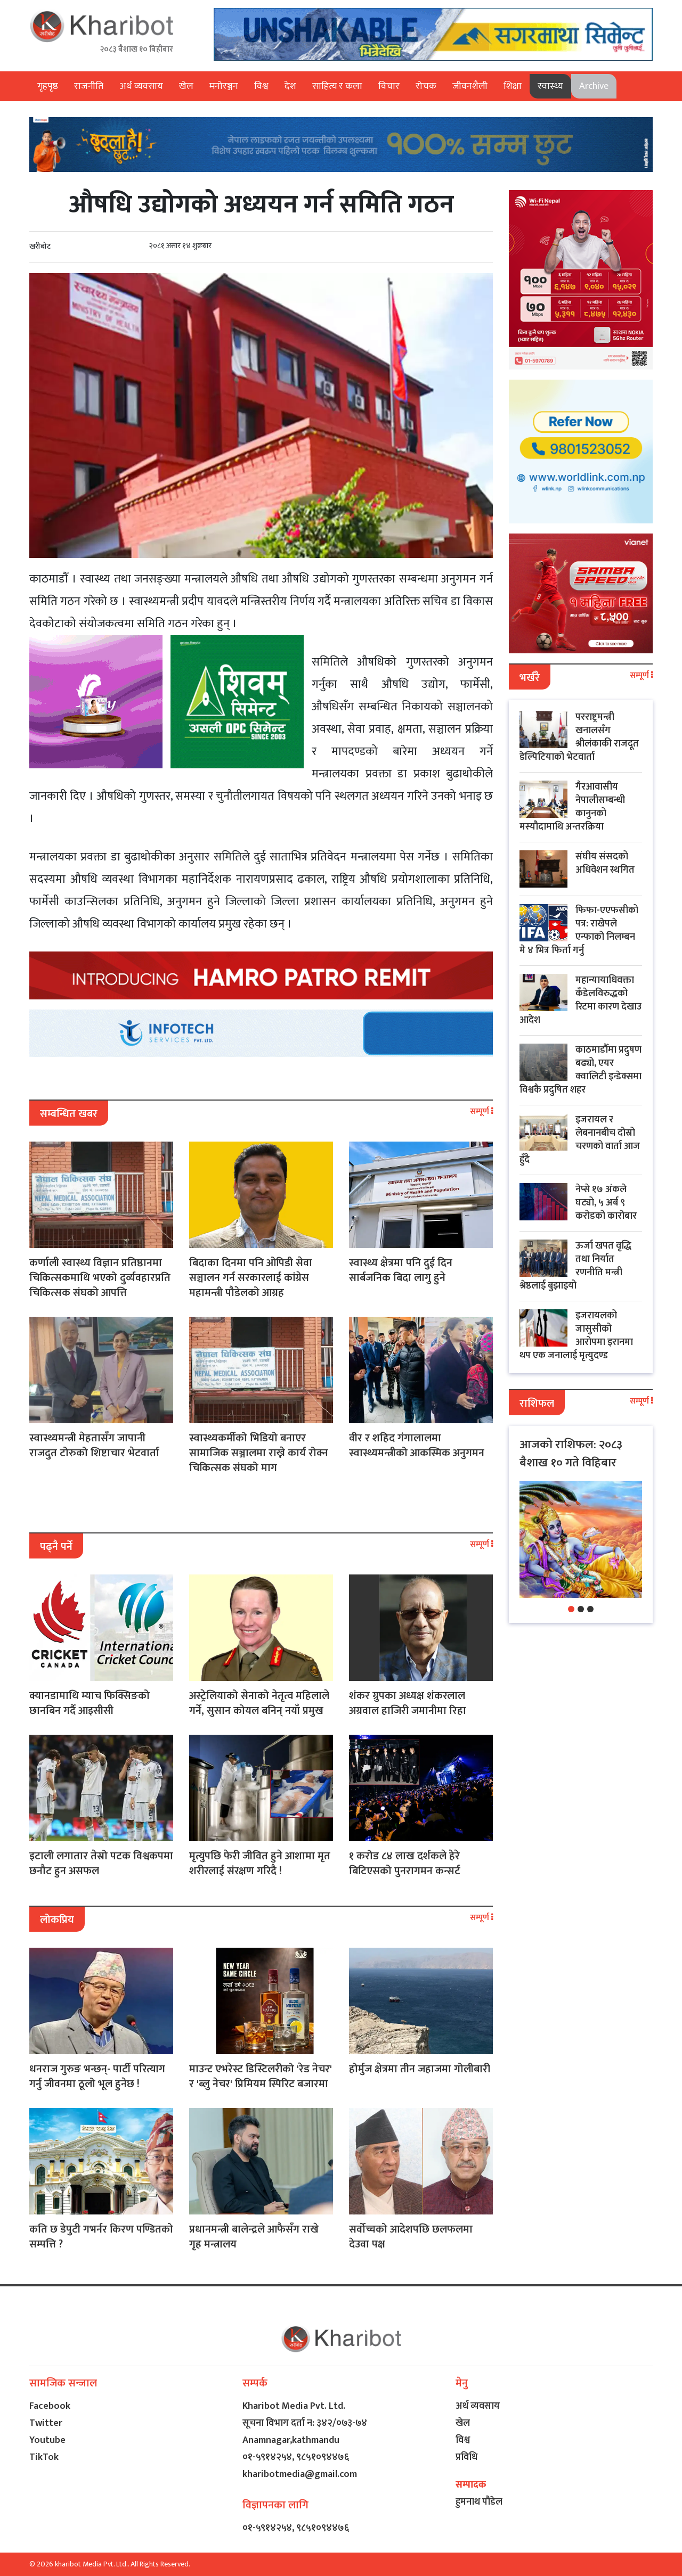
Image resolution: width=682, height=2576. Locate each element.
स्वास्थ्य (550, 86)
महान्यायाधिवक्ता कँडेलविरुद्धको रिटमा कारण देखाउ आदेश (580, 1000)
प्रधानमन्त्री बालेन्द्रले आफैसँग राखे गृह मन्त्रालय (254, 2236)
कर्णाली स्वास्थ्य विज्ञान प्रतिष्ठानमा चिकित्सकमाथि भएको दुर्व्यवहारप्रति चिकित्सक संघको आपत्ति (99, 1278)
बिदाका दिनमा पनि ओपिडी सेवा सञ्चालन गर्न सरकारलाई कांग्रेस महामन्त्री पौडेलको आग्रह (250, 1278)
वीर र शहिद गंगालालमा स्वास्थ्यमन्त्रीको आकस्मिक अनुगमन (416, 1445)
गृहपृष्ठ (47, 86)
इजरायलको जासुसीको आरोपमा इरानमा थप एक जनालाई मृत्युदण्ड (576, 1336)
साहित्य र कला (337, 86)
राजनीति (88, 86)
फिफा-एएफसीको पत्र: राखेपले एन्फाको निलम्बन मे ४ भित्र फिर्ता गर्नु (578, 930)
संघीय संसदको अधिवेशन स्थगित (605, 863)
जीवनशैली (470, 86)
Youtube (47, 2440)
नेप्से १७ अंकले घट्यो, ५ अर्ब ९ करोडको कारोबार (606, 1203)
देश (290, 86)
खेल (186, 86)
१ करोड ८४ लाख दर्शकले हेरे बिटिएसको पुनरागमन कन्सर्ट (404, 1863)
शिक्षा (513, 86)
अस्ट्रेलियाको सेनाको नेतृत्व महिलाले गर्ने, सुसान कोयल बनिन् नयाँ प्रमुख (259, 1703)
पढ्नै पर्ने (56, 1547)
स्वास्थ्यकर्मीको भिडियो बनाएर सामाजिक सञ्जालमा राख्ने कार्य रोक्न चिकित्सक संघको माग (258, 1453)
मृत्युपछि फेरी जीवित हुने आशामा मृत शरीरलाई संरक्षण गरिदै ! (259, 1863)
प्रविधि (466, 2457)
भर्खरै (529, 678)
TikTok (44, 2457)
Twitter (45, 2423)
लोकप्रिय (57, 1920)
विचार (389, 86)
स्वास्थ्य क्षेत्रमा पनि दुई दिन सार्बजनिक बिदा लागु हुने (400, 1270)
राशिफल (536, 1403)
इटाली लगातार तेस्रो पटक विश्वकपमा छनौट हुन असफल (101, 1863)
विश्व (261, 86)
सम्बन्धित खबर (69, 1114)
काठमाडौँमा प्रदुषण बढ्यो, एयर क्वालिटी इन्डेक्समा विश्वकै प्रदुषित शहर (580, 1070)
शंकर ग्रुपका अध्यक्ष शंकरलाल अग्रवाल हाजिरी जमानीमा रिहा (407, 1703)
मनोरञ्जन (223, 86)
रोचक (426, 86)
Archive (593, 86)
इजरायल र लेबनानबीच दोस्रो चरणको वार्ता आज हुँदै (579, 1140)
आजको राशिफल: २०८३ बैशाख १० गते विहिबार (570, 1454)
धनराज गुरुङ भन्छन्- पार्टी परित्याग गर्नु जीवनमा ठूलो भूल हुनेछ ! (97, 2076)
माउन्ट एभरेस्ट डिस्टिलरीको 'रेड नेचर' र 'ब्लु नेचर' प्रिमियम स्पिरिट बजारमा (260, 2076)
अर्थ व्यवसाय (141, 86)
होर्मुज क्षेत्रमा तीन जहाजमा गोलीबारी (419, 2069)
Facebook (49, 2406)
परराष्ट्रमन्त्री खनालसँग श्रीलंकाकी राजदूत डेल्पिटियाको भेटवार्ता (579, 737)
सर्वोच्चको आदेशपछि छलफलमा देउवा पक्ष (411, 2236)
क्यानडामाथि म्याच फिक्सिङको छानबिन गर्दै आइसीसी (89, 1703)
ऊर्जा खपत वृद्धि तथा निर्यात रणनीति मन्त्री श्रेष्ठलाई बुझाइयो (575, 1266)
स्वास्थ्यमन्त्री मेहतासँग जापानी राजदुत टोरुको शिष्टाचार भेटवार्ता (94, 1445)
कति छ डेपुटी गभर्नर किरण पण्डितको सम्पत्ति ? (101, 2236)
